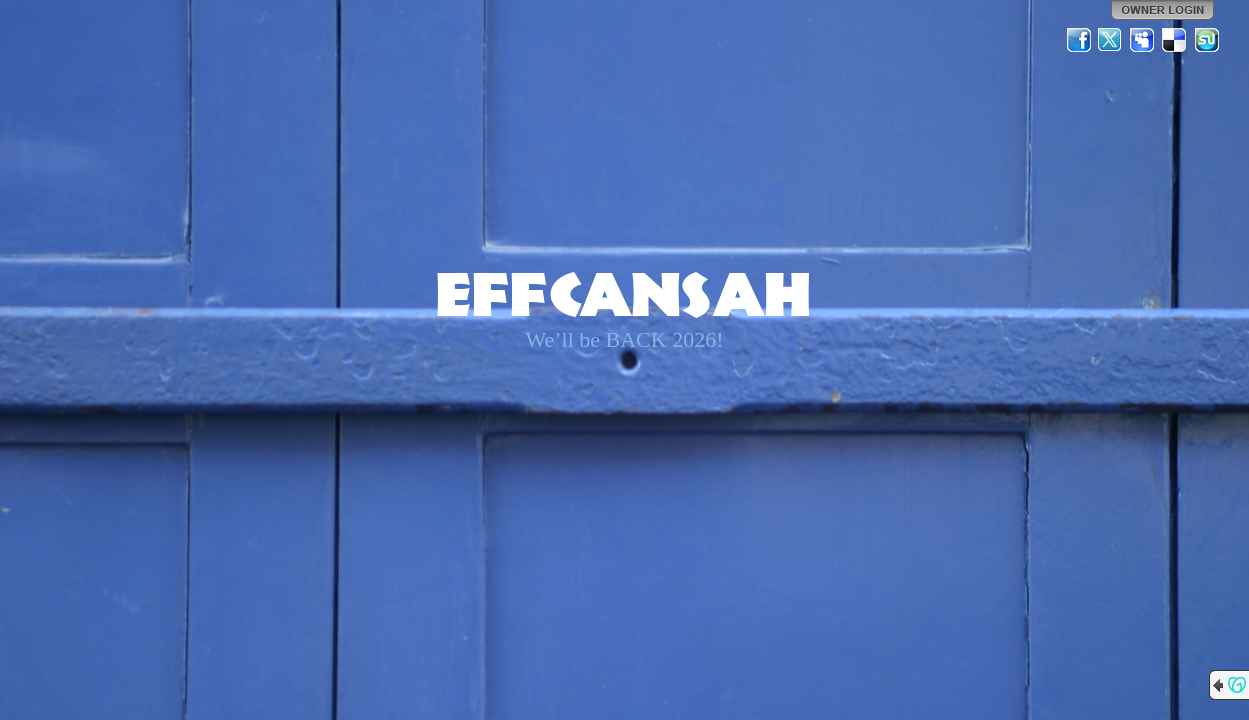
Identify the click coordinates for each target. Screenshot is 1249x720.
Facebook (1079, 40)
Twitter (1111, 40)
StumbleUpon (1207, 40)
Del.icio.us (1175, 40)
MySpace (1143, 40)
